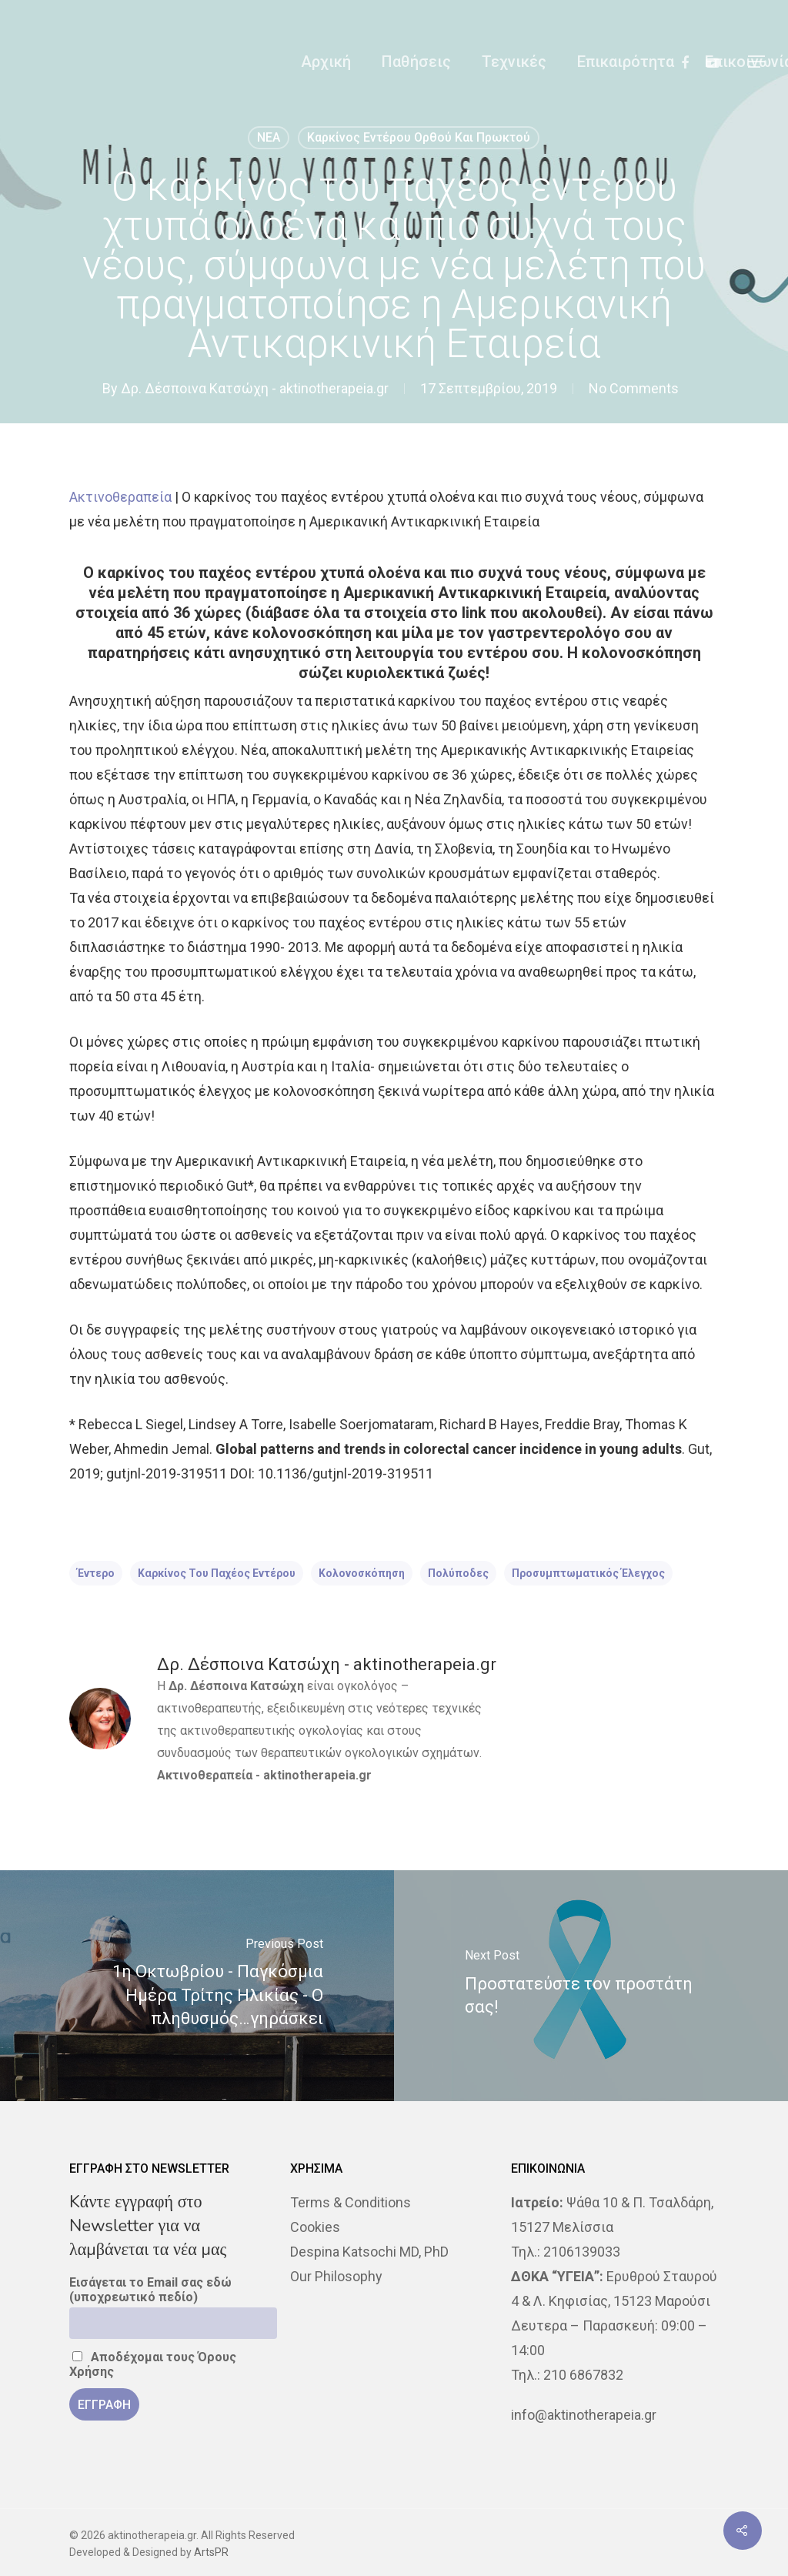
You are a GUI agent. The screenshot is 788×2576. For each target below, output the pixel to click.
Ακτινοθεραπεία (120, 497)
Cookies (315, 2227)
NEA (268, 137)
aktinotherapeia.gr (317, 1775)
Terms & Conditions (350, 2202)
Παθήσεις (416, 61)
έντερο (96, 1573)
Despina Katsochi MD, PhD (369, 2252)
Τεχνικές (514, 61)
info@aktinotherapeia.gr (583, 2415)
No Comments (634, 388)
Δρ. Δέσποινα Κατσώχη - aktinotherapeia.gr (255, 388)
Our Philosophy (336, 2276)
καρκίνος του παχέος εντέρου (217, 1573)
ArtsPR (211, 2552)
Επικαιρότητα (625, 61)
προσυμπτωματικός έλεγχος (588, 1573)
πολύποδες (458, 1573)
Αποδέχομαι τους (152, 2364)
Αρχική (326, 61)
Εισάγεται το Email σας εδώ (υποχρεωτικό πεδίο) (150, 2289)
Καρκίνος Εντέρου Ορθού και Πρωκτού (418, 137)
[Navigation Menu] (757, 61)
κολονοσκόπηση (362, 1573)
